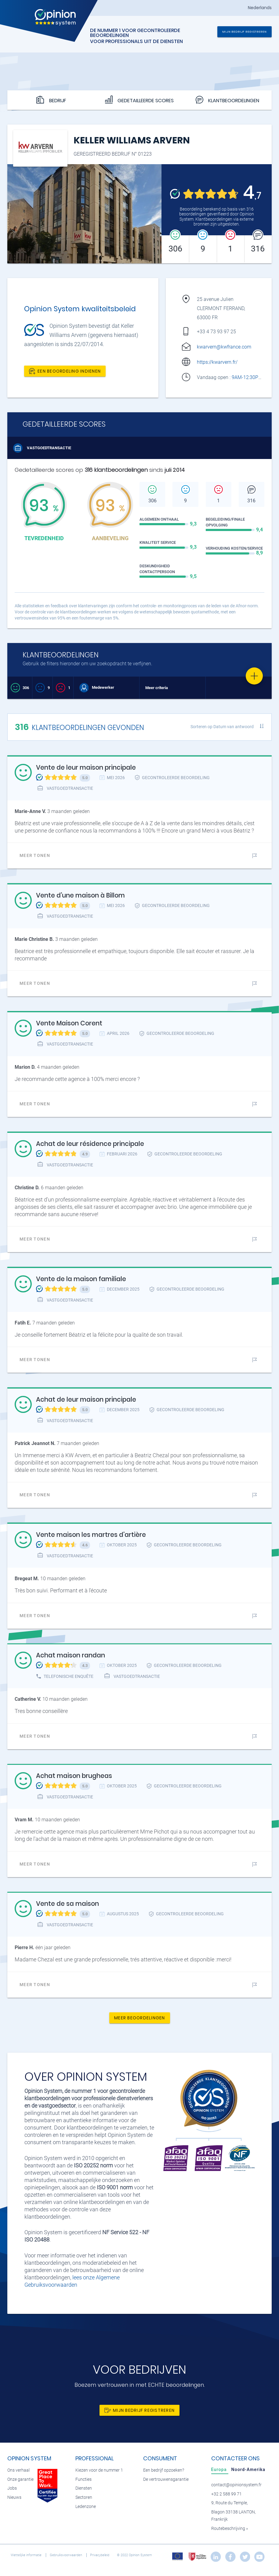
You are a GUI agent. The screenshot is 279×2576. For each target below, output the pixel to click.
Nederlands (260, 8)
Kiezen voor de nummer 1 (99, 2470)
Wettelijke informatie (26, 2555)
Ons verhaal (18, 2470)
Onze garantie (20, 2479)
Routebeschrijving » (229, 2528)
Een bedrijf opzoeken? (163, 2470)
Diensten (83, 2488)
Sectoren (83, 2497)
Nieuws (14, 2497)
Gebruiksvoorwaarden (66, 2555)
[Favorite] (254, 676)
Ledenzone (85, 2506)
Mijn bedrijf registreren (244, 32)
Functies (83, 2479)
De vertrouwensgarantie (166, 2479)
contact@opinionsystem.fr (236, 2484)
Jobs (12, 2488)
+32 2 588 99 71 (226, 2494)
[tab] (219, 2469)
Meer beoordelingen (139, 2018)
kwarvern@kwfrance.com (224, 347)
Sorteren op (222, 726)
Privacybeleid (100, 2555)
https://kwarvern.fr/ (217, 362)
